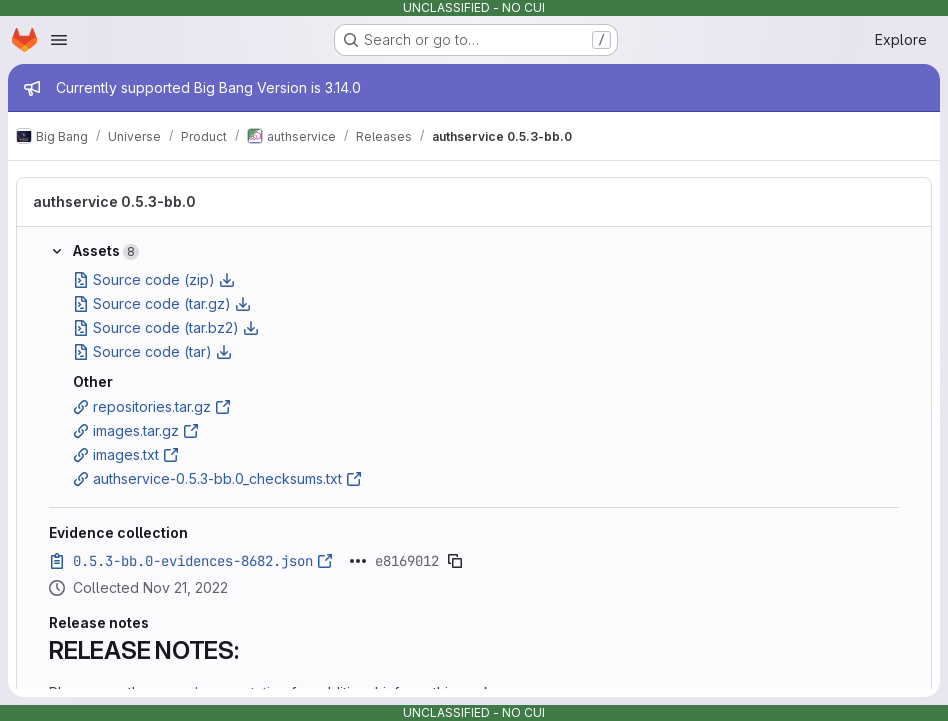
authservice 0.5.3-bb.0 (114, 201)
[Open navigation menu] (59, 40)
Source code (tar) (152, 351)
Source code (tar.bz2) (166, 327)
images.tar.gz (136, 430)
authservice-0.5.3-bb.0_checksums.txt (217, 478)
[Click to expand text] (358, 561)
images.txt (126, 454)
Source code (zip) (154, 279)
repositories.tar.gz (152, 406)
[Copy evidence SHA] (455, 561)
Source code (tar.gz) (162, 303)
